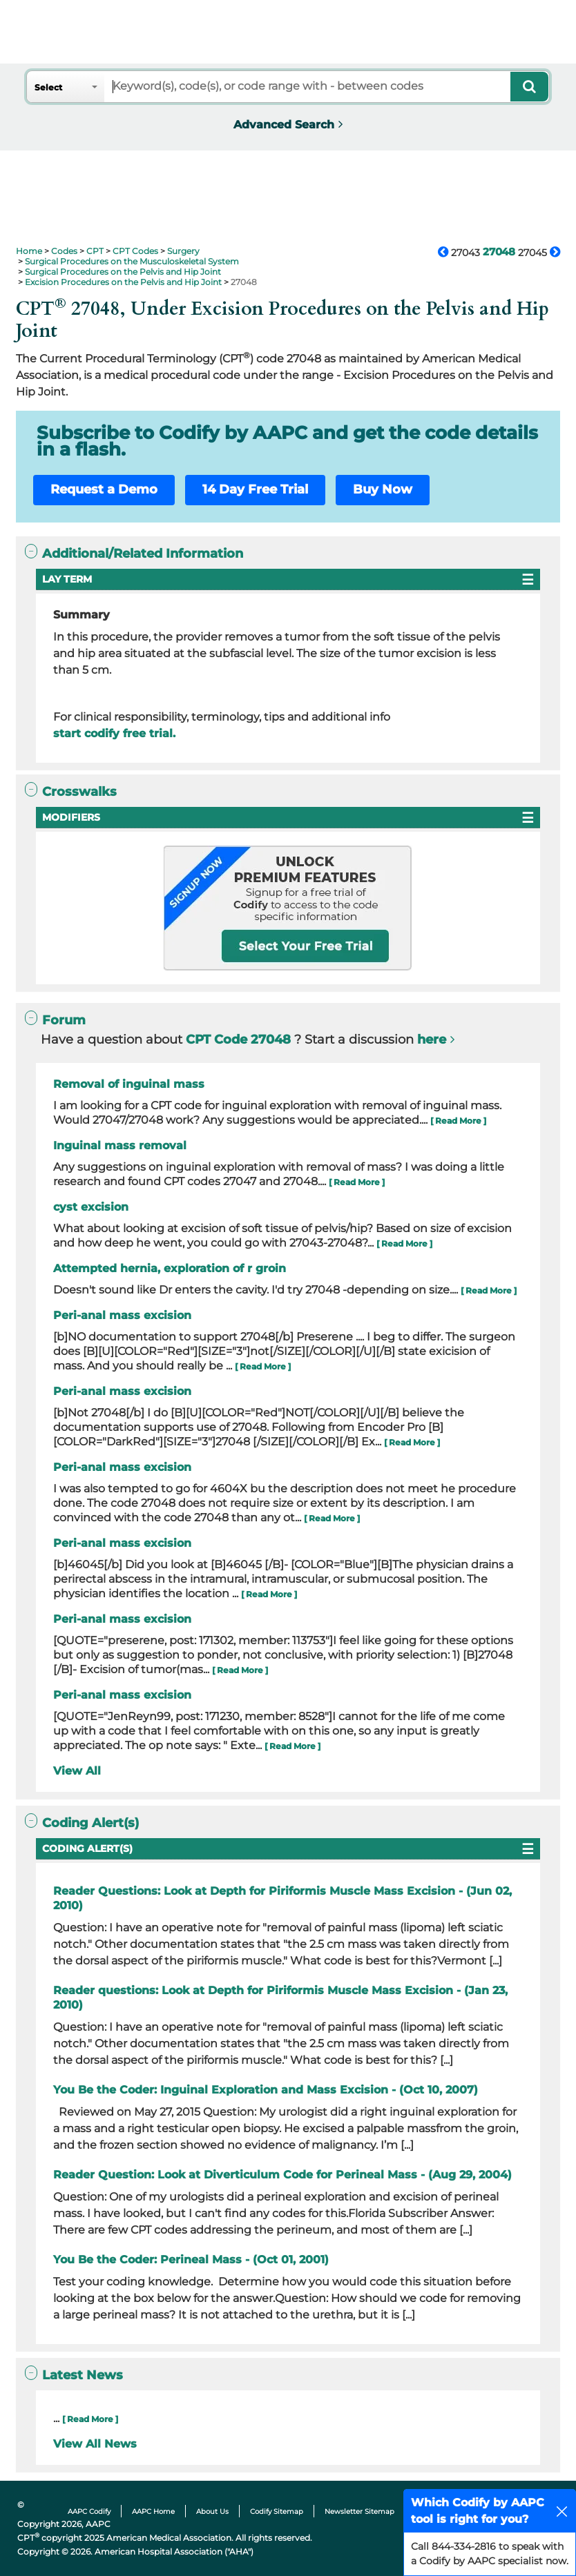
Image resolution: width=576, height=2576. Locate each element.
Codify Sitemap (276, 2511)
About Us (212, 2511)
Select (48, 87)
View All (77, 1770)
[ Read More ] (458, 1120)
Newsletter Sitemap (359, 2511)
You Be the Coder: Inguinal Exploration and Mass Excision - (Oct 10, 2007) (265, 2089)
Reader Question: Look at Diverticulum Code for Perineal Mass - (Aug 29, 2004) (282, 2174)
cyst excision (90, 1206)
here (431, 1039)
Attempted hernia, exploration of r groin (169, 1268)
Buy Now (382, 489)
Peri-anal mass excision (122, 1315)
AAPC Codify (89, 2511)
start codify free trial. (114, 733)
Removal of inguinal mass (128, 1084)
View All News (95, 2443)
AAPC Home (153, 2511)
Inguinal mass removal (119, 1145)
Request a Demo (103, 489)
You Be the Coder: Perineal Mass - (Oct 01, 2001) (191, 2259)
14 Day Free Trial (255, 489)
